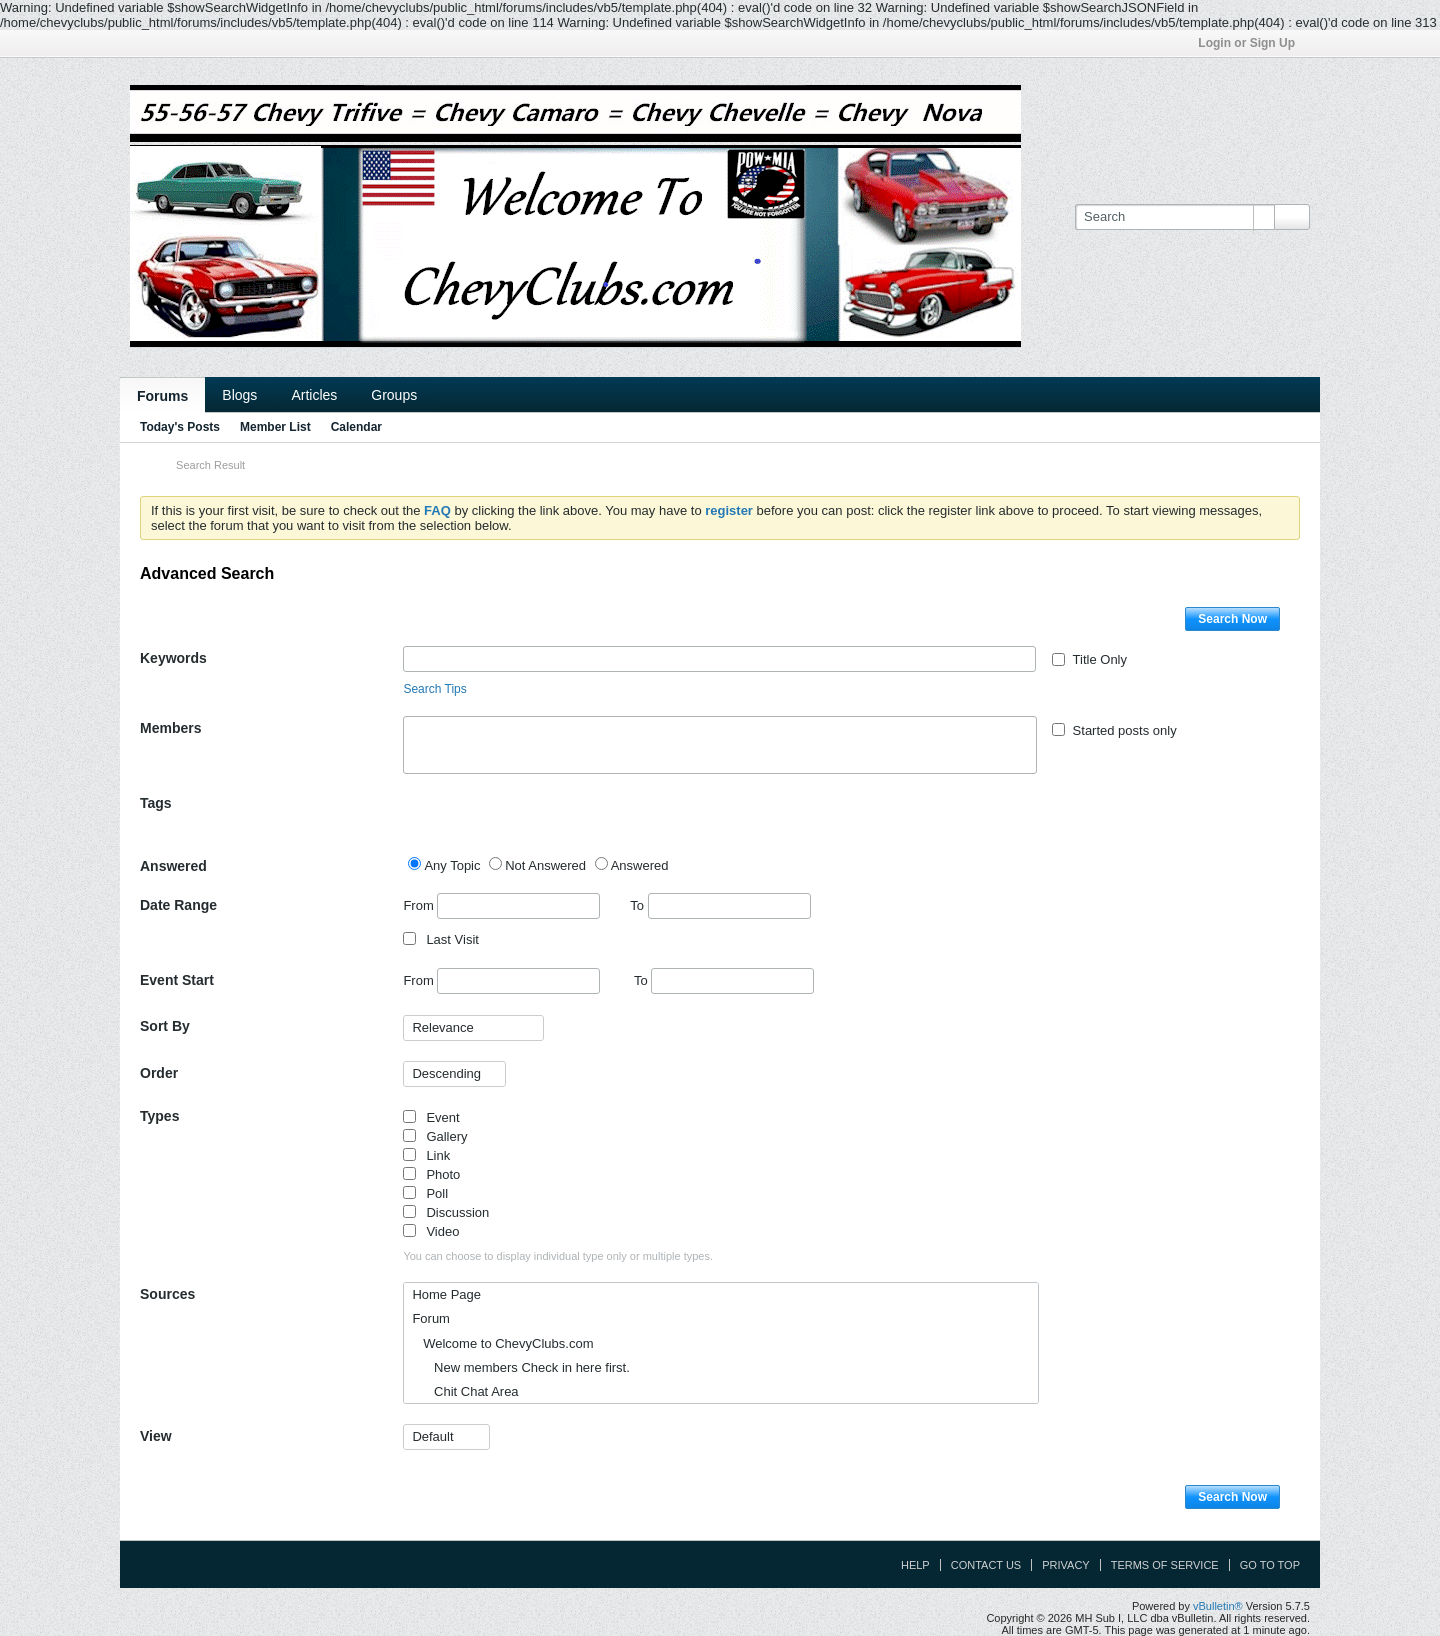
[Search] (1174, 217)
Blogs (239, 395)
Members (170, 728)
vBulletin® (1218, 1606)
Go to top (1270, 1565)
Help (915, 1565)
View (156, 1436)
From (501, 906)
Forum (431, 1318)
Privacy (1065, 1565)
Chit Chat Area (465, 1391)
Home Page (446, 1294)
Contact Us (986, 1565)
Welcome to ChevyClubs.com (502, 1343)
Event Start (177, 980)
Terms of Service (1165, 1565)
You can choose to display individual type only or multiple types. (558, 1256)
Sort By (165, 1026)
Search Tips (434, 689)
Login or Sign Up (1253, 43)
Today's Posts (180, 427)
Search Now (1232, 619)
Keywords (173, 658)
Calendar (356, 427)
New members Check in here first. (520, 1367)
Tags (156, 803)
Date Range (178, 905)
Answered (173, 866)
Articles (314, 395)
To (720, 905)
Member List (275, 427)
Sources (167, 1294)
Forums (162, 396)
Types (159, 1116)
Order (159, 1073)
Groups (394, 395)
